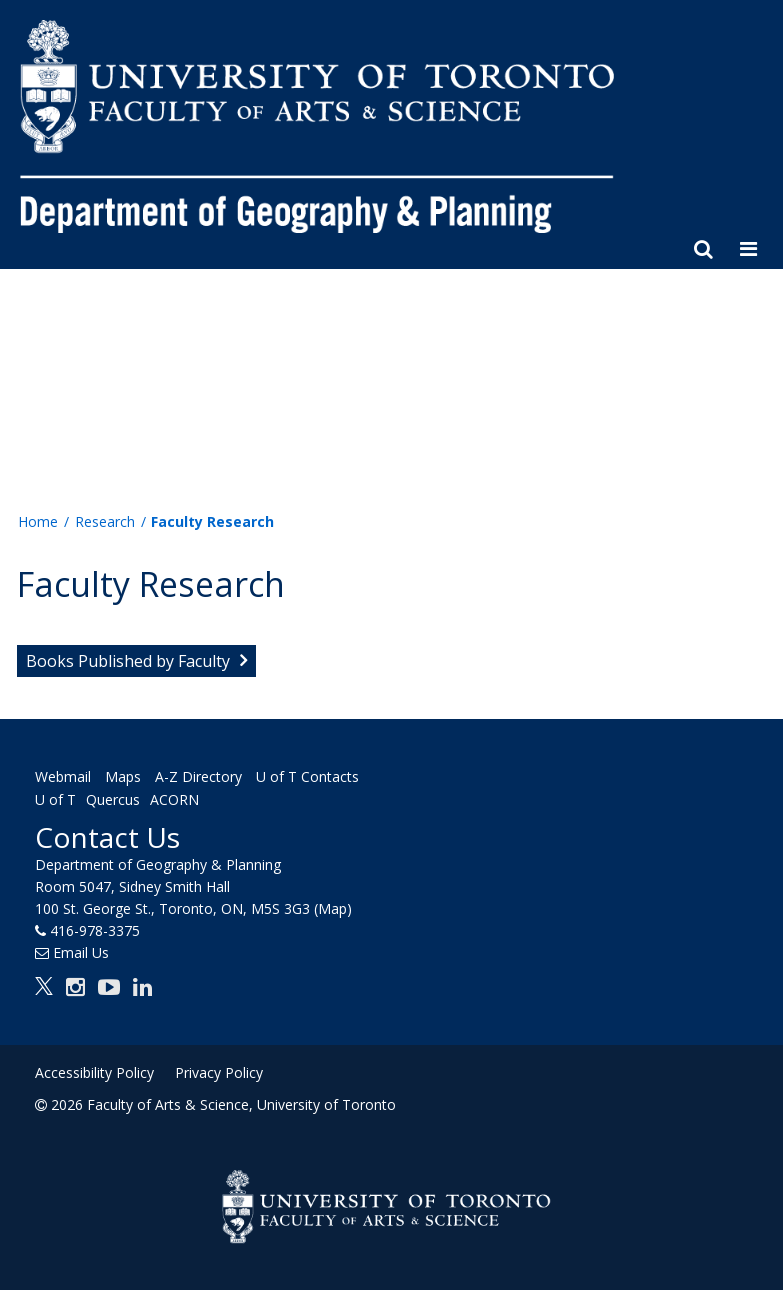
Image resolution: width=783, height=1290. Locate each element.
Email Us (81, 952)
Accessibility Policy (94, 1072)
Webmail (63, 776)
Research (105, 521)
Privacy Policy (219, 1072)
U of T (55, 800)
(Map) (333, 908)
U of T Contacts (307, 776)
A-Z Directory (198, 776)
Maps (123, 776)
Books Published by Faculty (128, 661)
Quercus (113, 800)
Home (38, 521)
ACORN (174, 800)
